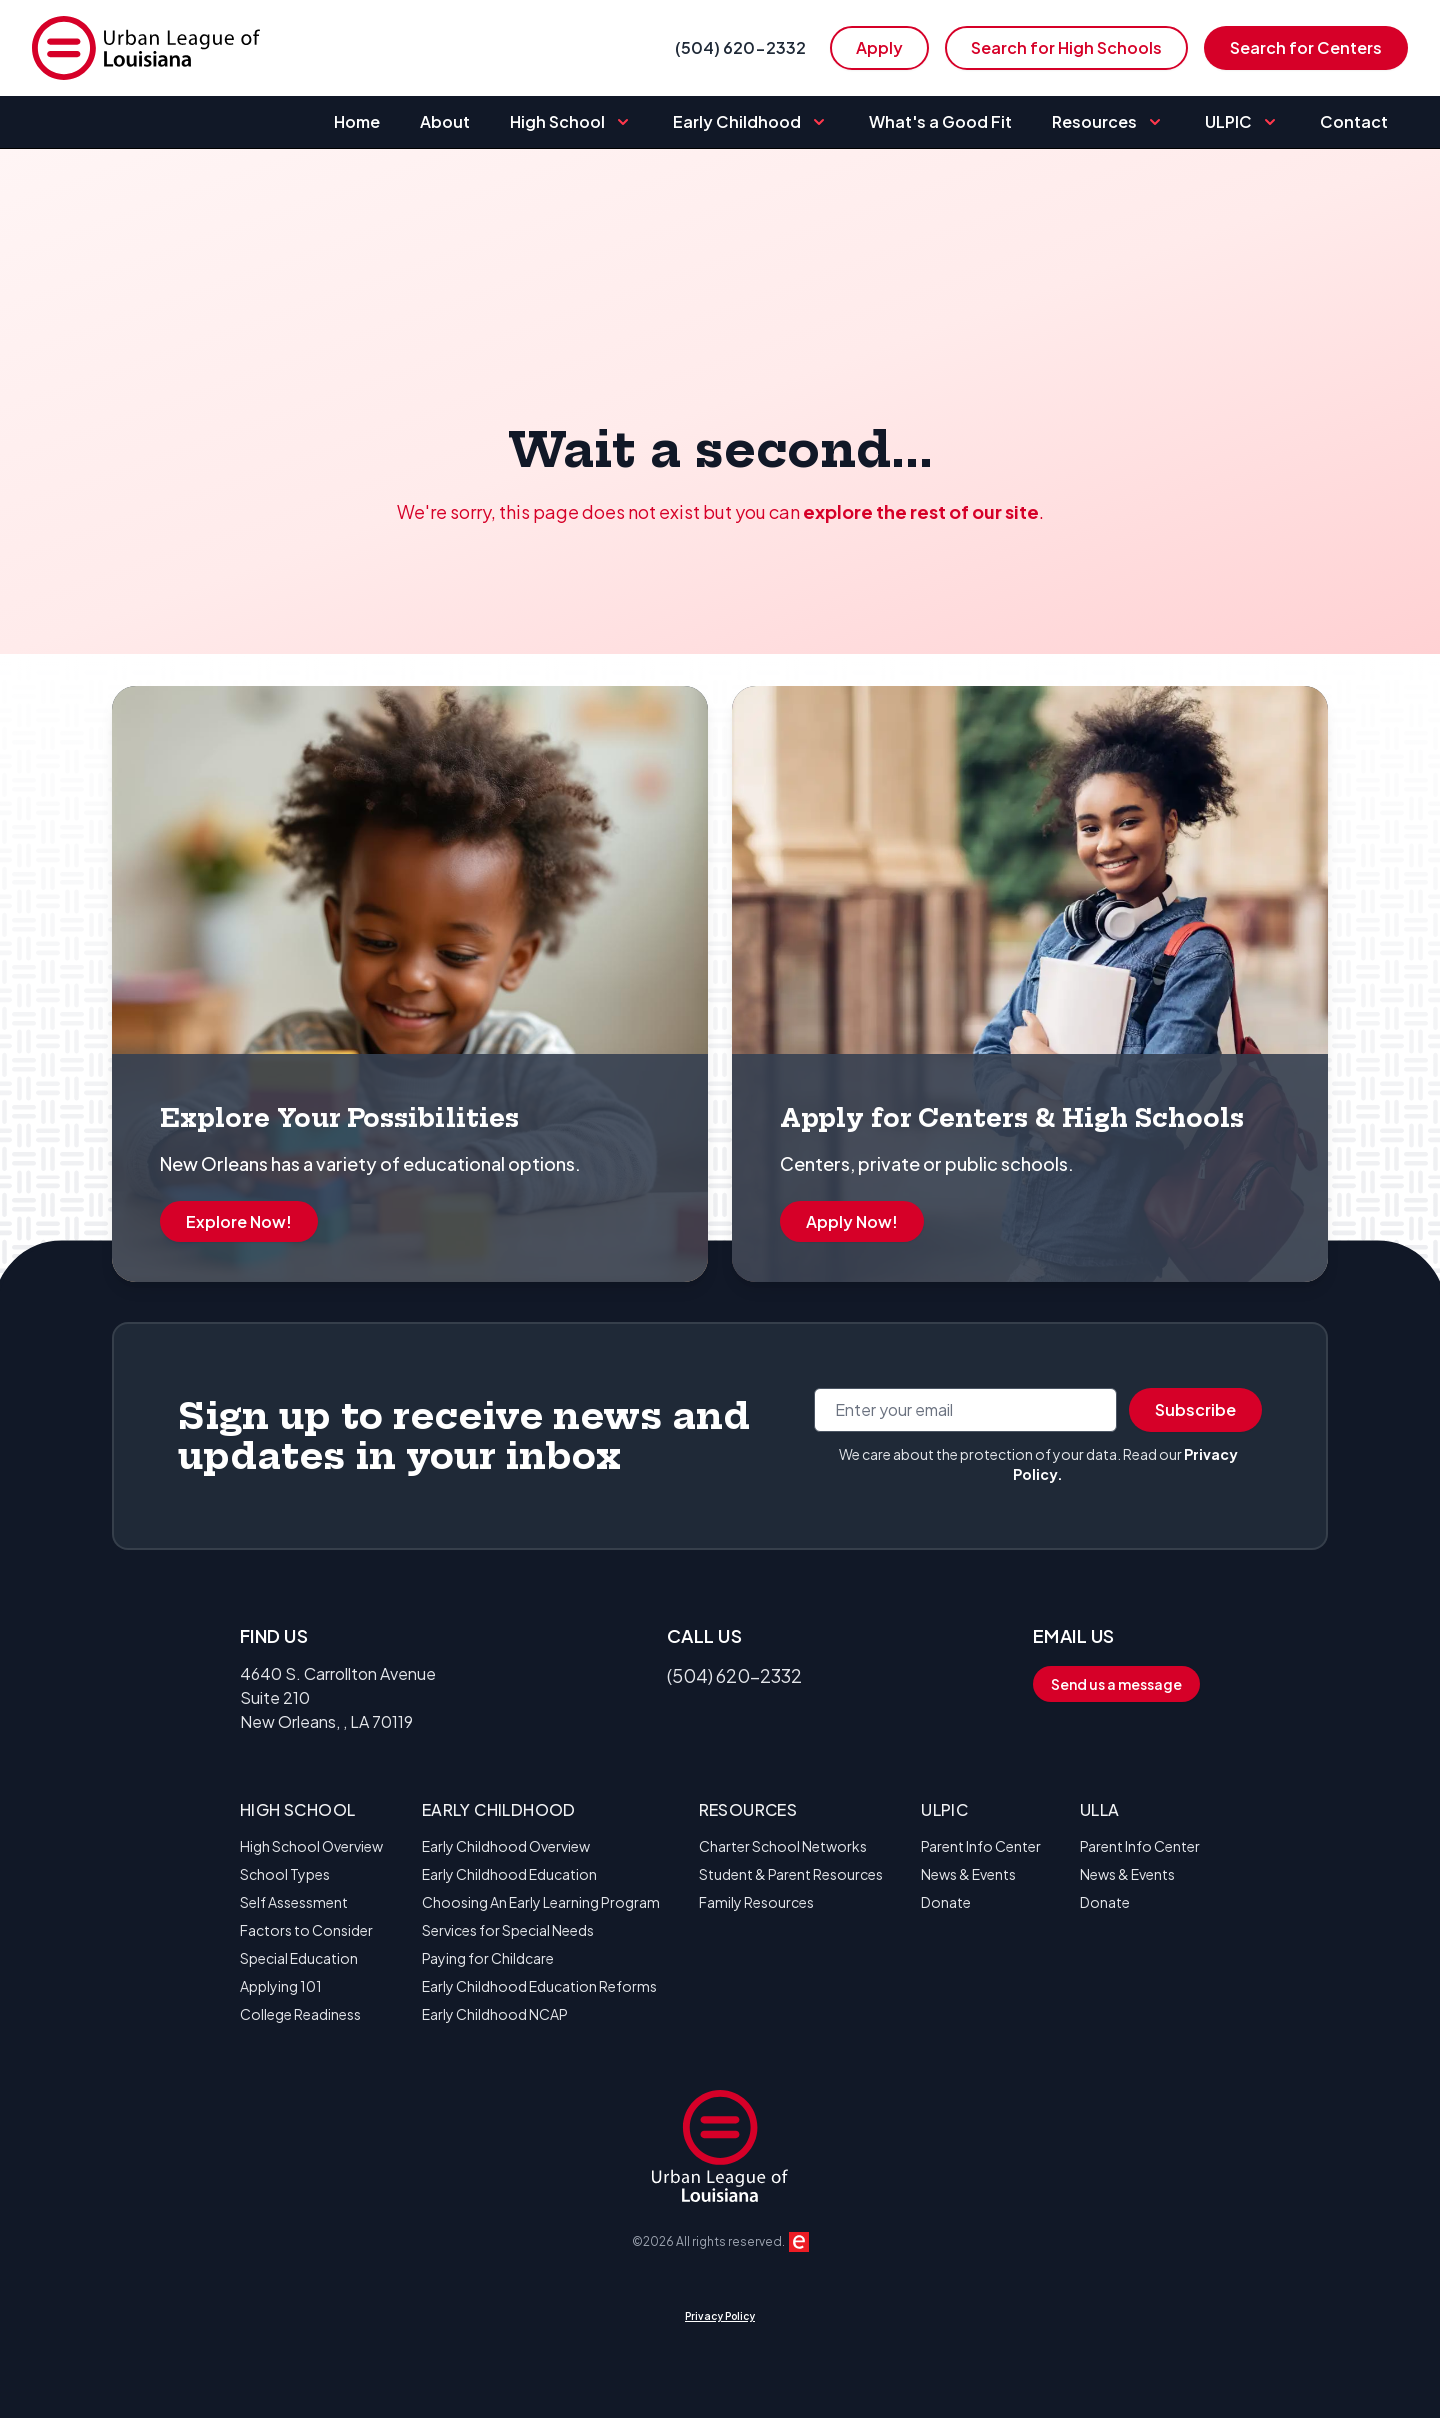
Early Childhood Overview (506, 1846)
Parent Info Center (981, 1846)
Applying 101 (281, 1986)
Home (357, 121)
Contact (1354, 121)
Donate (946, 1902)
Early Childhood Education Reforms (539, 1986)
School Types (285, 1874)
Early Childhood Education (509, 1874)
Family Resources (756, 1902)
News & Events (968, 1874)
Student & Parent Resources (791, 1874)
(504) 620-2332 (740, 47)
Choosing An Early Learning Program (541, 1902)
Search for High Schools (1066, 47)
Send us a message (1116, 1684)
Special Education (299, 1958)
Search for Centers (1306, 47)
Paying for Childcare (488, 1958)
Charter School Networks (783, 1846)
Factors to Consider (306, 1930)
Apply (879, 47)
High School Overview (311, 1846)
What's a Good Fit (940, 121)
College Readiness (300, 2014)
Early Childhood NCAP (495, 2014)
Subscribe (1195, 1409)
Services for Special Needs (508, 1930)
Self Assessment (294, 1902)
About (445, 121)
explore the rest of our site (921, 511)
